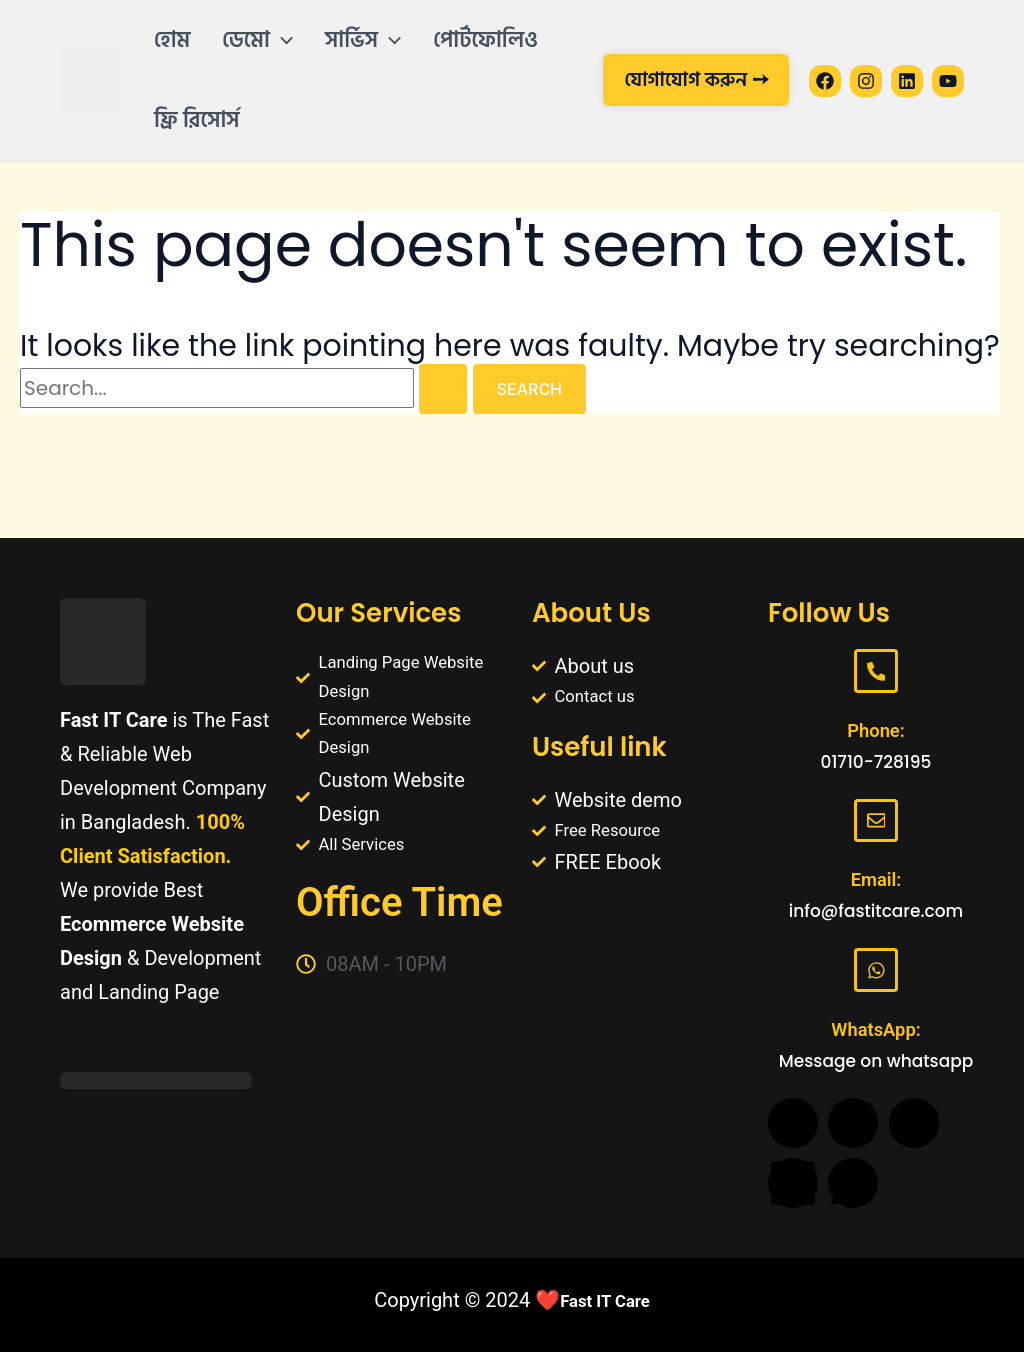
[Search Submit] (443, 389)
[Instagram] (866, 81)
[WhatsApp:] (876, 967)
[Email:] (876, 811)
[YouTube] (948, 81)
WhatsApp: (876, 1029)
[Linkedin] (907, 81)
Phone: (876, 717)
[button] (259, 40)
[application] (281, 40)
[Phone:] (876, 655)
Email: (875, 873)
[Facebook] (825, 81)
